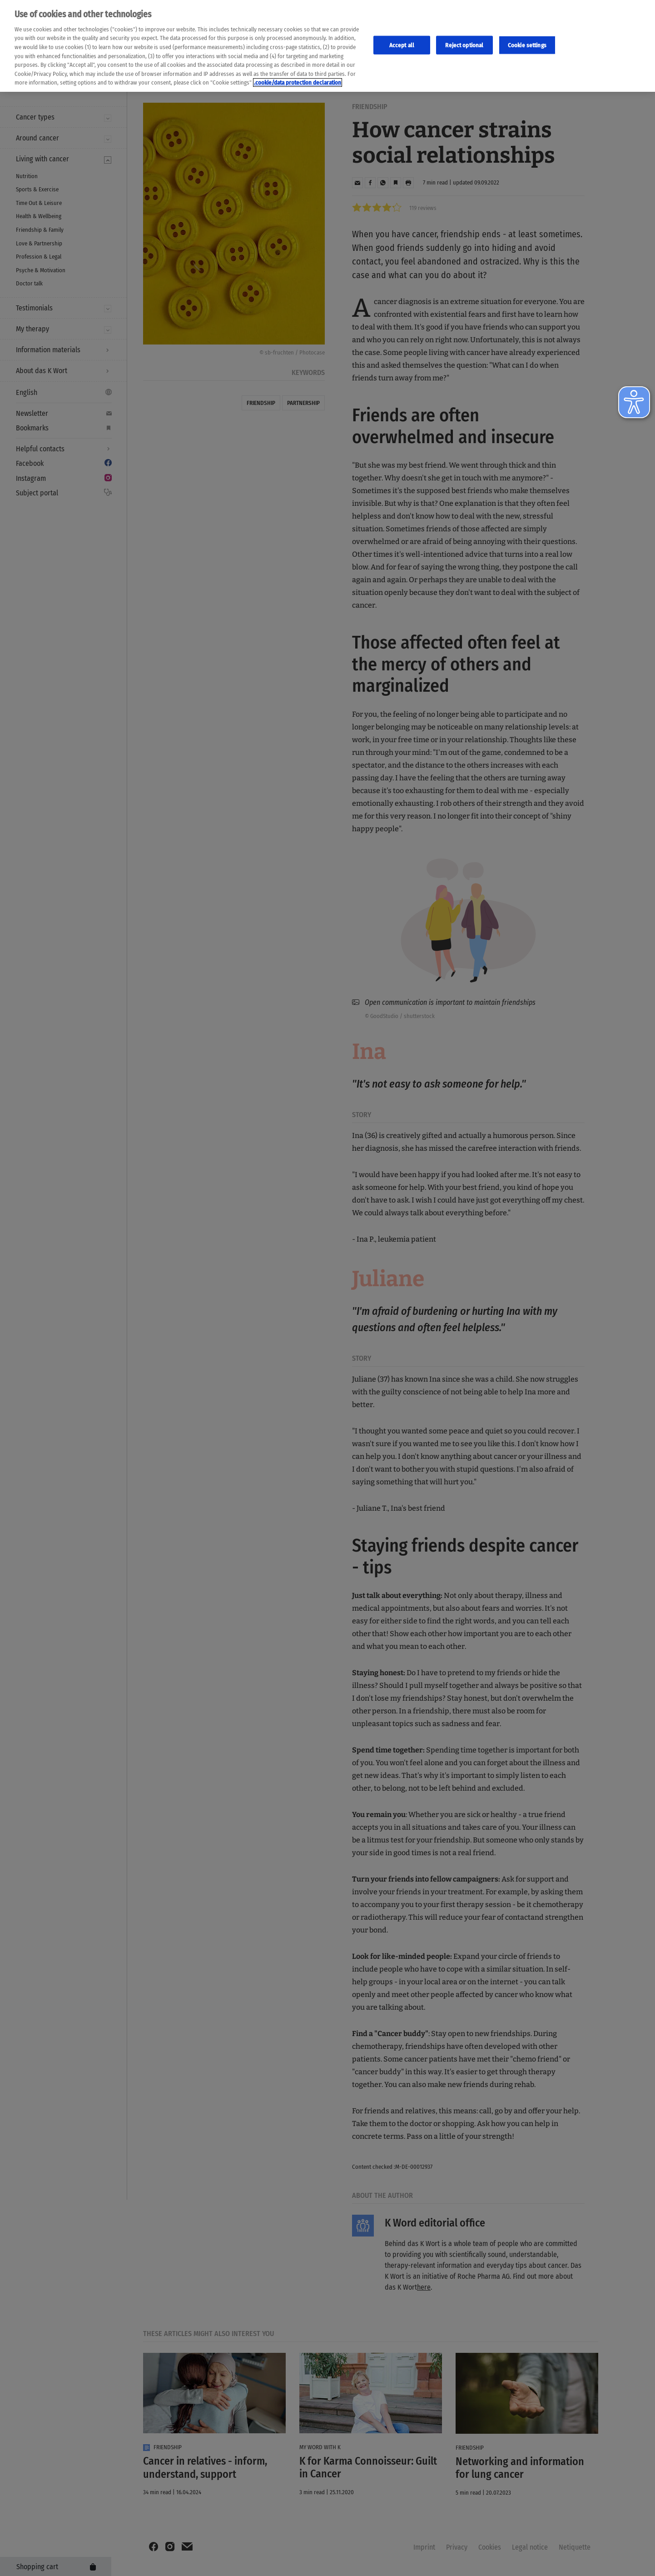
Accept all (401, 44)
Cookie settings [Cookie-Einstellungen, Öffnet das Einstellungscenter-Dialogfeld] (527, 44)
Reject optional (464, 44)
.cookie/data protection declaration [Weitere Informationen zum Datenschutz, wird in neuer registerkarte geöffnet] (297, 82)
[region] (327, 46)
